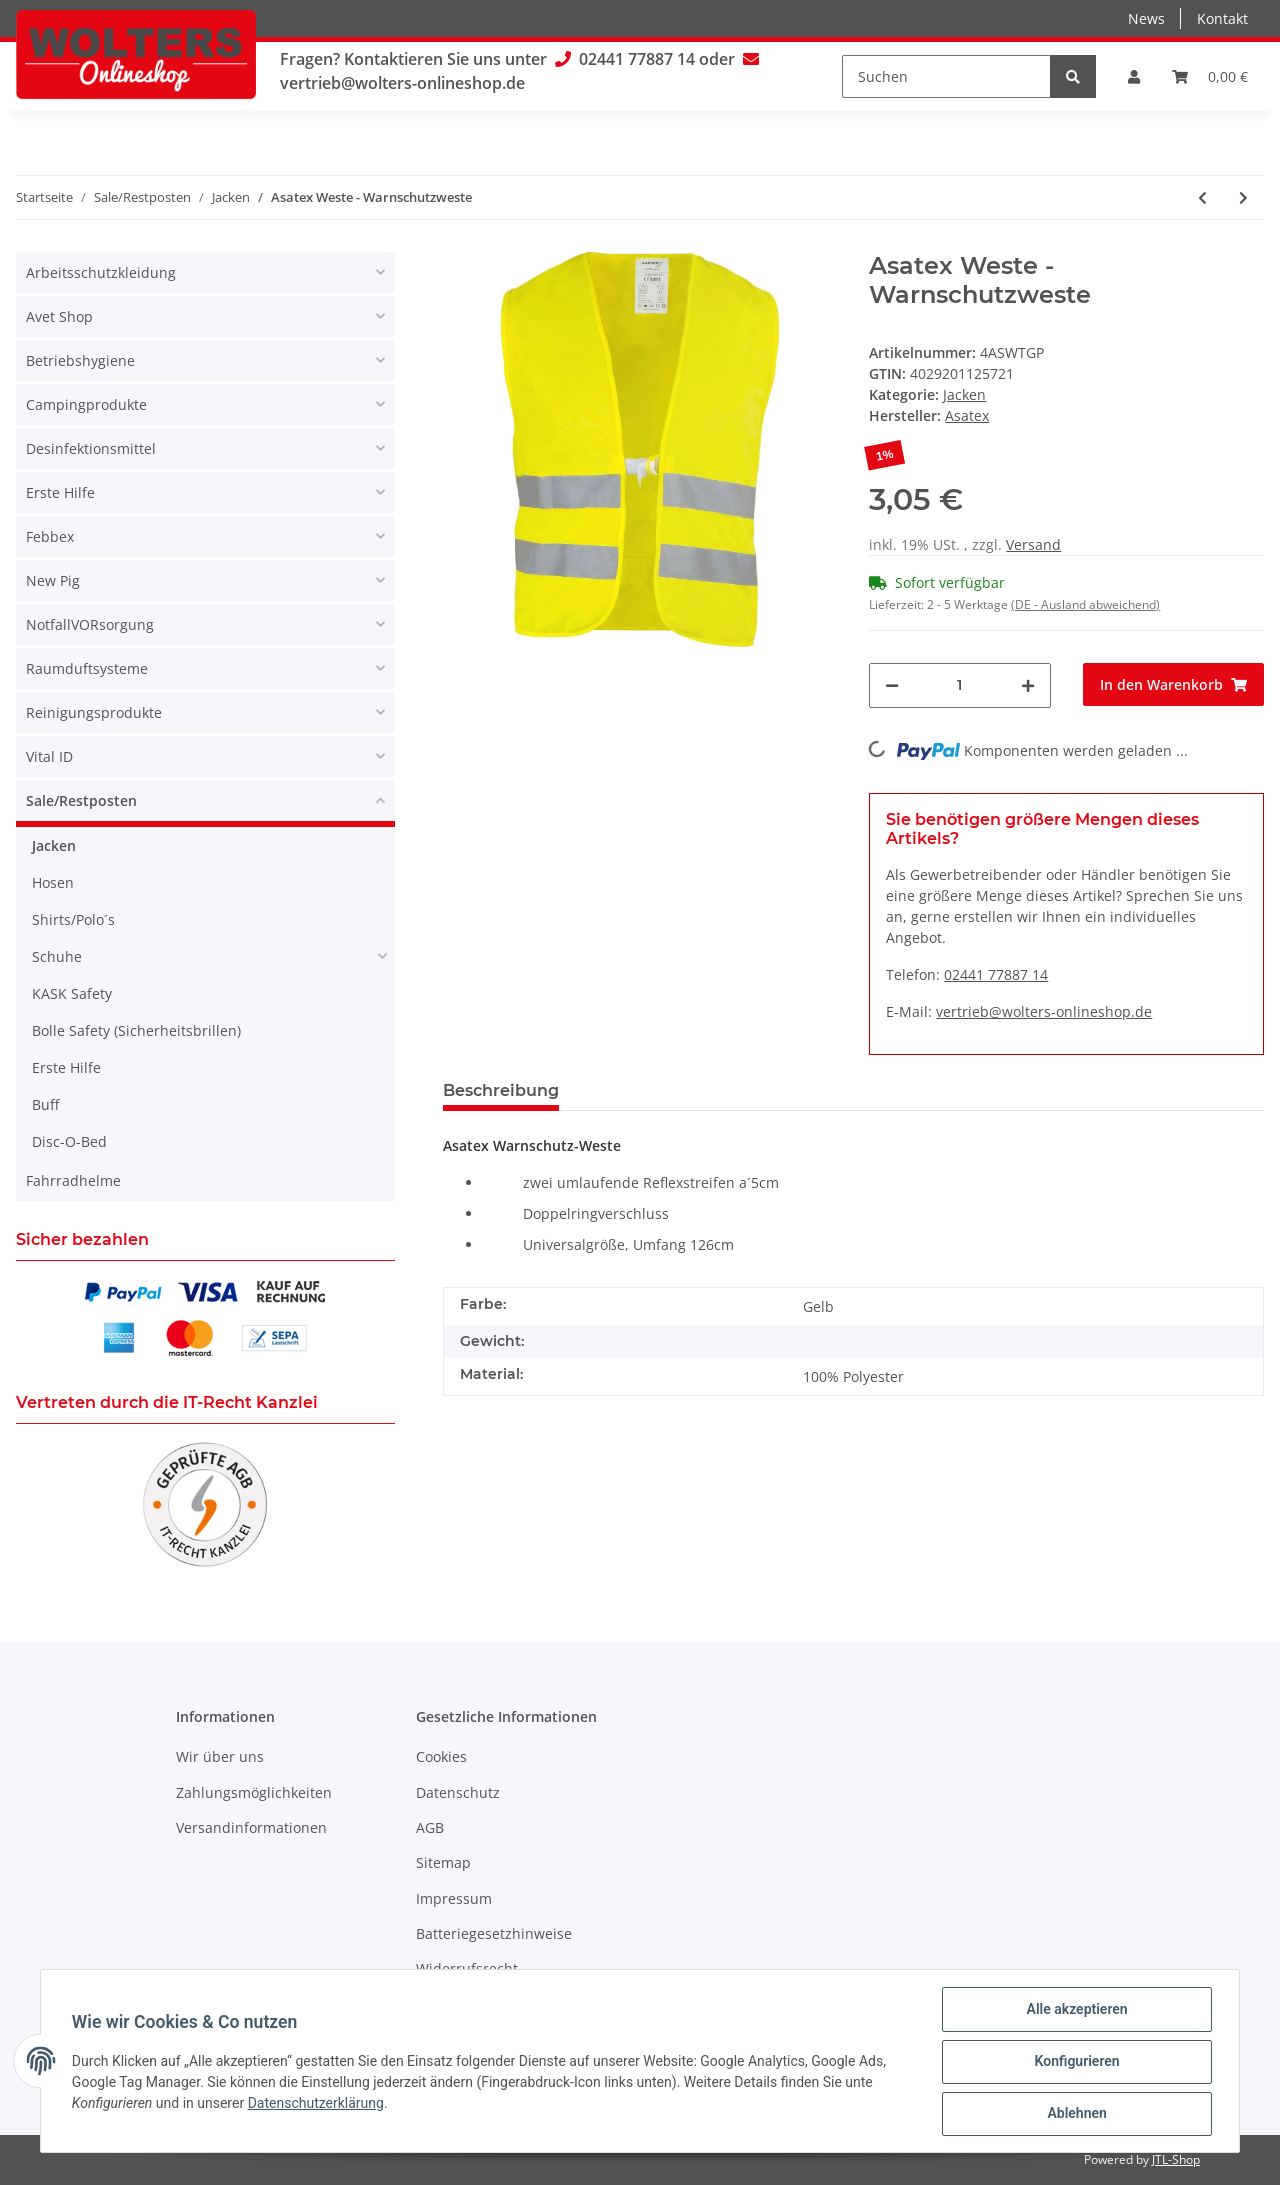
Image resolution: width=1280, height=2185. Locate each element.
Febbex (50, 536)
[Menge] (959, 685)
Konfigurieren (1075, 2062)
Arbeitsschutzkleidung (101, 272)
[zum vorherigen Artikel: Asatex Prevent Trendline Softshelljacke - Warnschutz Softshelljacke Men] (1202, 197)
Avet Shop (59, 316)
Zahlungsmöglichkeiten (254, 1792)
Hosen (53, 882)
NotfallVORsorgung (90, 624)
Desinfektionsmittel (91, 448)
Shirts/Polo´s (73, 919)
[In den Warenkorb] (1173, 684)
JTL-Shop (1176, 2159)
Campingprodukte (86, 404)
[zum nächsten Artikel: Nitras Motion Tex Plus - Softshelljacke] (1243, 197)
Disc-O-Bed (69, 1141)
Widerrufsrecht (467, 1968)
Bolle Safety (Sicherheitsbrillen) (136, 1030)
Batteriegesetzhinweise (494, 1933)
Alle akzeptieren (1075, 2010)
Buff (45, 1104)
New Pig (53, 580)
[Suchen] (946, 76)
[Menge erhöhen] (1028, 685)
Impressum (454, 1898)
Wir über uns (220, 1756)
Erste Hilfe (60, 492)
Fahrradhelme (73, 1180)
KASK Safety (72, 993)
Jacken (964, 394)
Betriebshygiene (80, 360)
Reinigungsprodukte (94, 712)
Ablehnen (1075, 2114)
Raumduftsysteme (87, 668)
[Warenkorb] (1210, 76)
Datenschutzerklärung (317, 2104)
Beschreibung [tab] (501, 1090)
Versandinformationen (251, 1827)
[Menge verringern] (892, 685)
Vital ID (49, 756)
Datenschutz (458, 1792)
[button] (1134, 76)
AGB (430, 1827)
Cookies (441, 1756)
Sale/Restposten (81, 800)
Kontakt (1222, 18)
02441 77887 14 (637, 59)
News (1146, 18)
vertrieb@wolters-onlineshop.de (402, 83)
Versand (1033, 544)
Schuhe (57, 956)
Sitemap (443, 1862)
